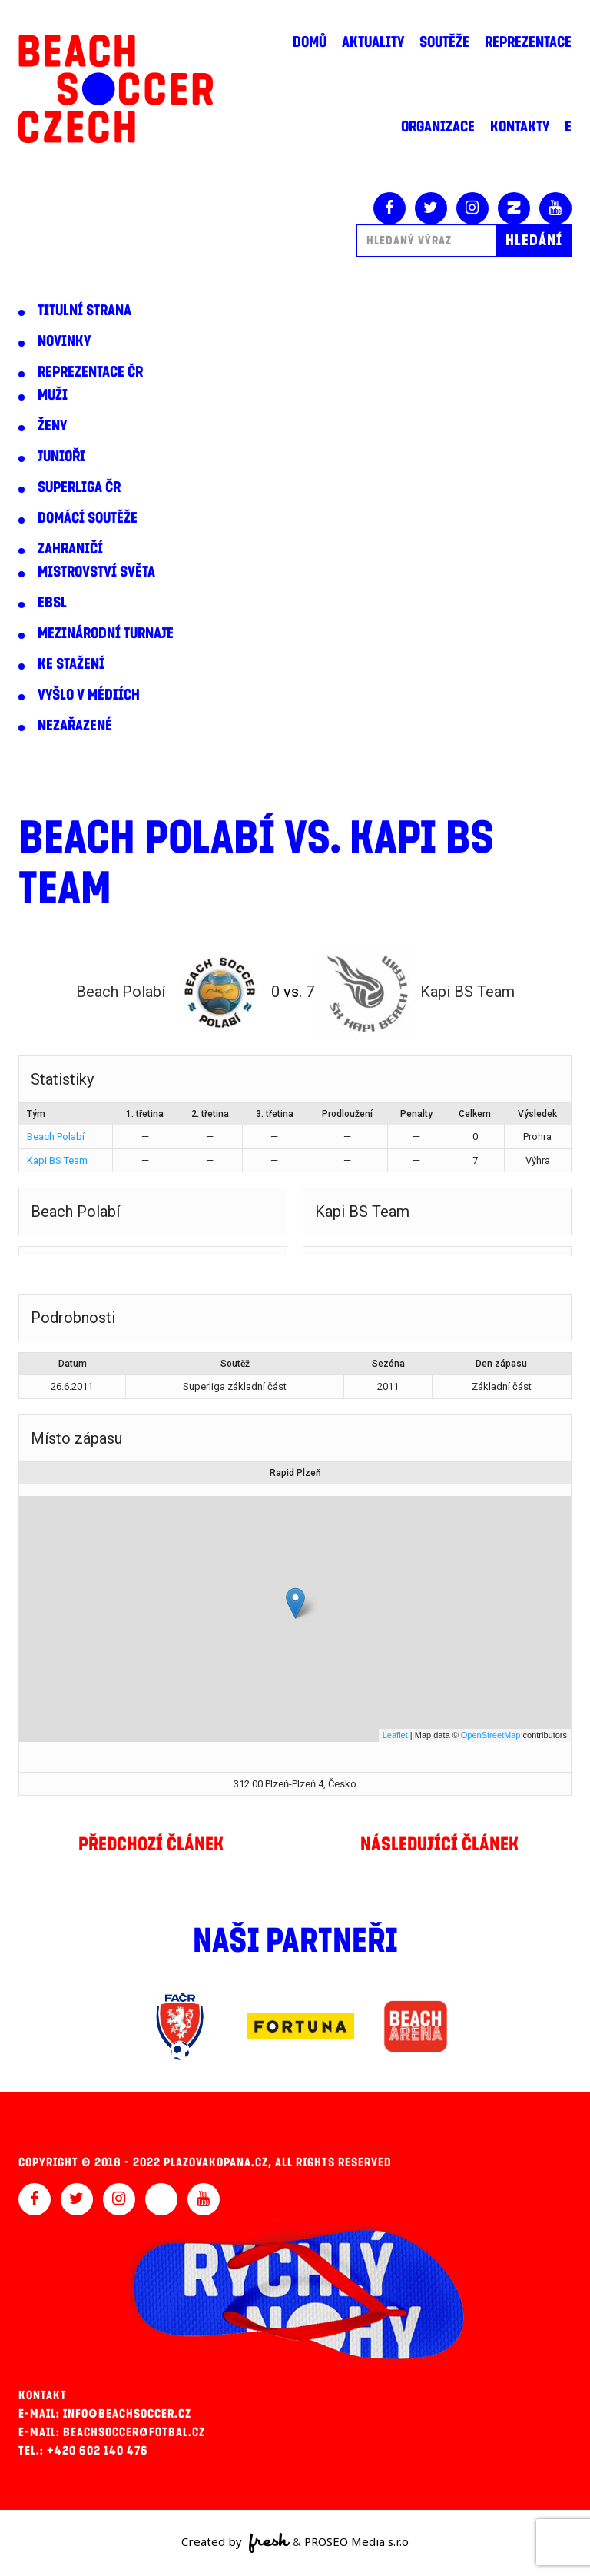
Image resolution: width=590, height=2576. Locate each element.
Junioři (61, 456)
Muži (53, 395)
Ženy (52, 426)
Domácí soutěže (88, 518)
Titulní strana (84, 310)
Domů (309, 42)
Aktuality (373, 42)
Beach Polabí (56, 1136)
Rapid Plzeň (295, 1472)
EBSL (52, 602)
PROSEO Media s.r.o (356, 2541)
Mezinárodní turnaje (106, 633)
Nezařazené (75, 725)
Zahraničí (70, 549)
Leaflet (395, 1735)
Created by (235, 2543)
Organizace (438, 127)
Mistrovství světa (96, 572)
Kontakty (519, 127)
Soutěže (444, 42)
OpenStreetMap (491, 1735)
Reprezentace (528, 42)
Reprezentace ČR (90, 372)
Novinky (64, 341)
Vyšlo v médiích (89, 695)
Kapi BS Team (57, 1160)
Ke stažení (71, 664)
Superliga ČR (79, 487)
